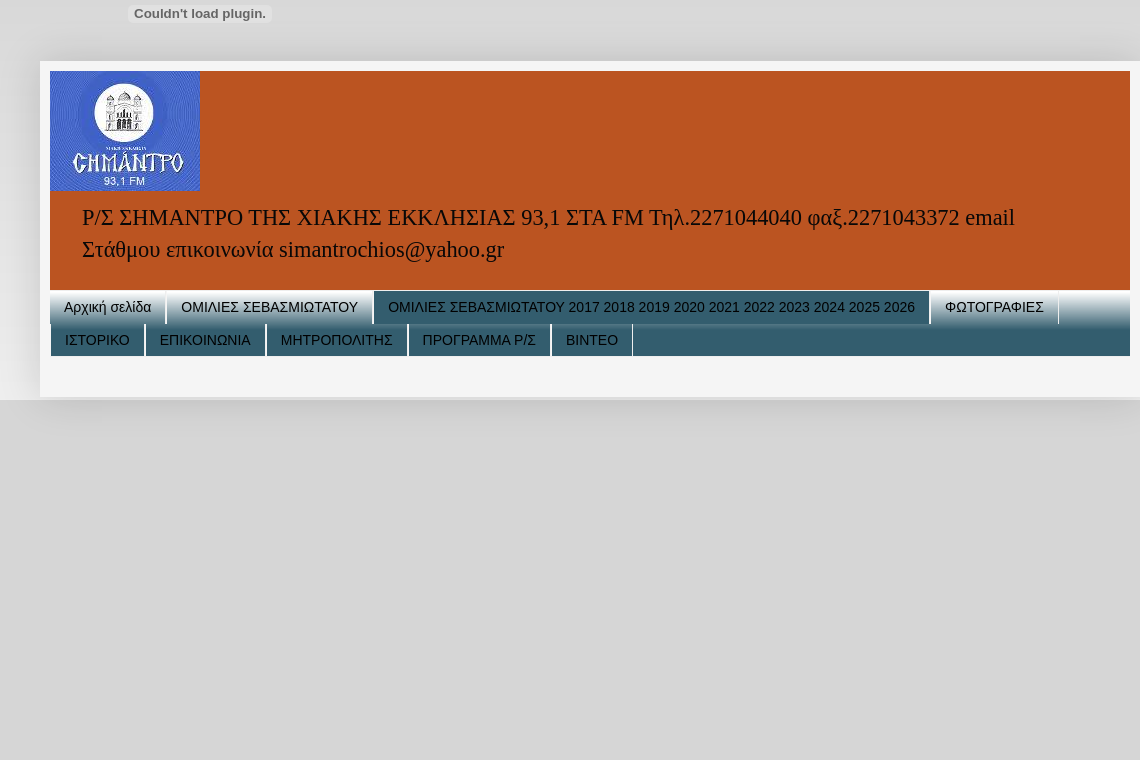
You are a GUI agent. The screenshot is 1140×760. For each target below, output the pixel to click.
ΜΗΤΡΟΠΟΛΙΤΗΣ (337, 340)
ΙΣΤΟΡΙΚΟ (97, 340)
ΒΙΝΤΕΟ (592, 340)
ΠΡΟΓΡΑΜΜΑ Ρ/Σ (479, 340)
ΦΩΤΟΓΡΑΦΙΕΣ (994, 307)
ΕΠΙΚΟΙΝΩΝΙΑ (205, 340)
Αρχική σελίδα (107, 307)
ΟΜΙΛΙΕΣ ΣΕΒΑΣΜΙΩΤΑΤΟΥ (269, 307)
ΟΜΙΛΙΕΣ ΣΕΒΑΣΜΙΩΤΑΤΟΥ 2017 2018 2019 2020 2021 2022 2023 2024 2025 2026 (651, 307)
